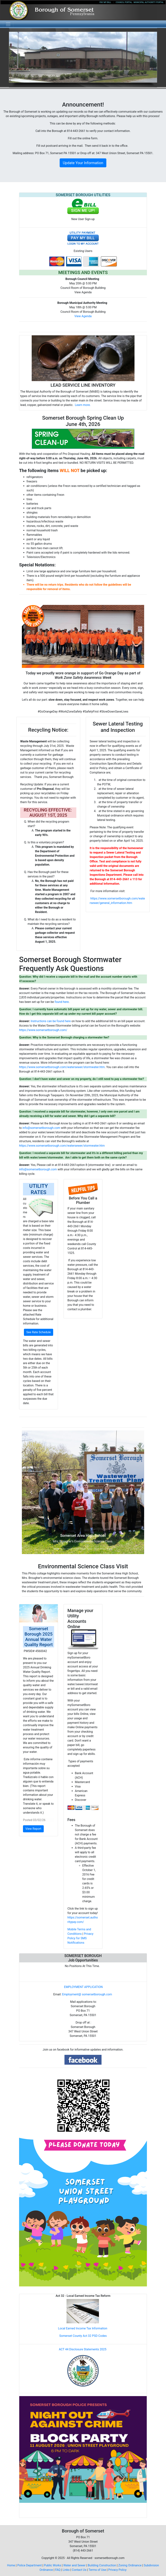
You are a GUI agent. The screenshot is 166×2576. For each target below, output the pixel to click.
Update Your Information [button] (83, 163)
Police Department (29, 2565)
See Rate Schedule (38, 1332)
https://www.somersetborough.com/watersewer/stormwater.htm (62, 1067)
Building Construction (102, 2565)
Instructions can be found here (51, 1021)
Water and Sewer (74, 2565)
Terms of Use (97, 2570)
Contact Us (79, 2570)
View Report (33, 1828)
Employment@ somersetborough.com (87, 1994)
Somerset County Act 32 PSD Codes (83, 2336)
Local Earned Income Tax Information (83, 2328)
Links (66, 2570)
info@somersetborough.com (41, 1128)
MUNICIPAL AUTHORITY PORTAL (149, 2)
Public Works (52, 2565)
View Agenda (83, 316)
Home (11, 2565)
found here (62, 1002)
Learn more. (83, 405)
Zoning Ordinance (130, 2565)
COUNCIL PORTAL (123, 2)
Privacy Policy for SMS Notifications (80, 1938)
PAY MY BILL (106, 2)
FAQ (57, 2570)
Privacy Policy (117, 2570)
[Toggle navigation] (8, 24)
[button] (31, 1492)
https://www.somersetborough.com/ (43, 1030)
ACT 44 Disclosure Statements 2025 (83, 2349)
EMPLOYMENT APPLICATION (83, 1987)
